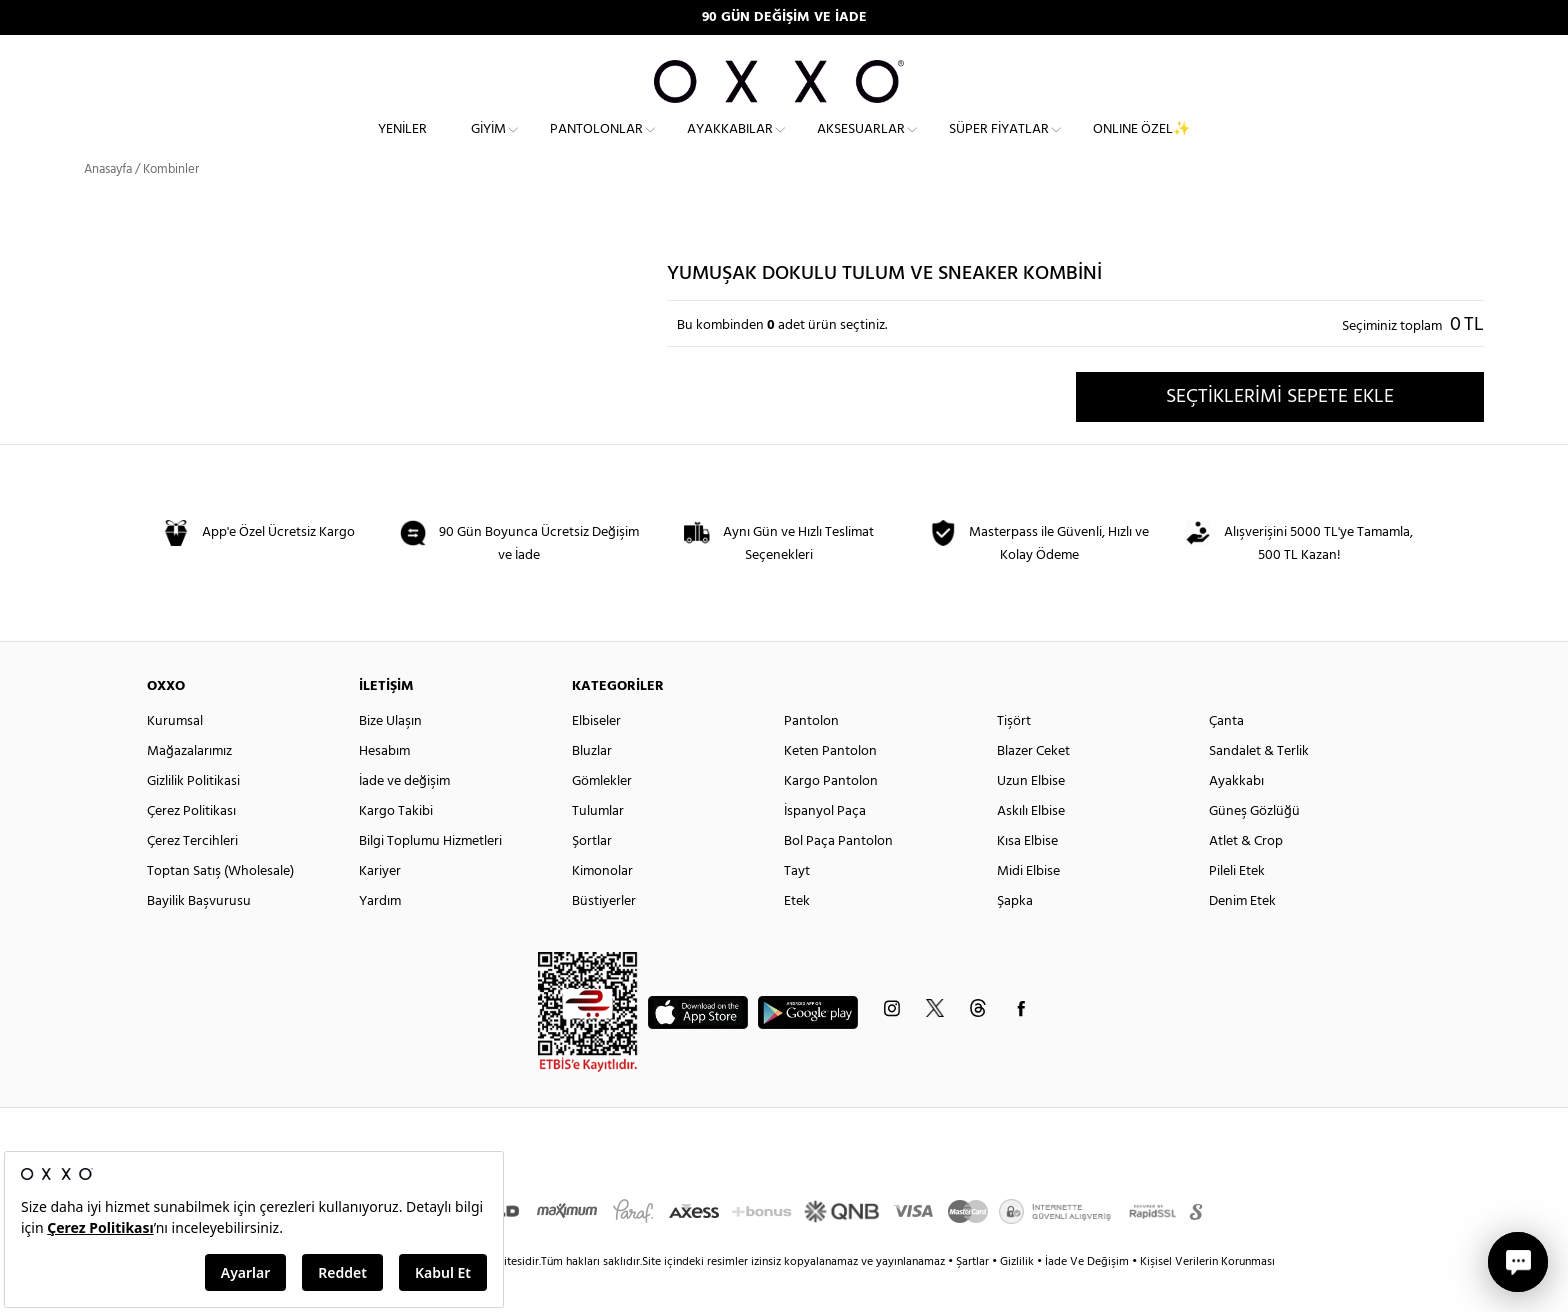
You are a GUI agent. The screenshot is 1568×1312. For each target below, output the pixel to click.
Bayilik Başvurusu (199, 936)
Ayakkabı (1236, 816)
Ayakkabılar (730, 145)
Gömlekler (602, 816)
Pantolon (811, 756)
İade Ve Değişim (1087, 1297)
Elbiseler (596, 756)
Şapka (1015, 936)
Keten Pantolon (830, 786)
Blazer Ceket (1033, 786)
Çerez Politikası (191, 846)
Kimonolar (602, 906)
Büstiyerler (604, 936)
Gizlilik (1018, 1297)
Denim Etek (1242, 936)
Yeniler (402, 145)
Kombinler (171, 204)
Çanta (1226, 756)
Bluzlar (592, 786)
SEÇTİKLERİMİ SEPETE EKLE (1280, 431)
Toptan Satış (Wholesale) (220, 906)
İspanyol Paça (825, 846)
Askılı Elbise (1031, 846)
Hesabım (384, 786)
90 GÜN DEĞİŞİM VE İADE (784, 17)
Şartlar (974, 1297)
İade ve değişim (404, 816)
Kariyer (380, 906)
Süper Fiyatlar (999, 145)
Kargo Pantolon (831, 816)
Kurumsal (175, 756)
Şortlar (592, 876)
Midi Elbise (1028, 906)
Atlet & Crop (1246, 876)
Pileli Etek (1237, 906)
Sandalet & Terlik (1259, 786)
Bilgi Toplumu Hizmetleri (430, 876)
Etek (797, 936)
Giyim (488, 145)
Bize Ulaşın (390, 756)
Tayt (797, 906)
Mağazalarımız (189, 786)
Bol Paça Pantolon (838, 876)
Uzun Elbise (1031, 816)
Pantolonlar (596, 145)
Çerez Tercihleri (192, 876)
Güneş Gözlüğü (1254, 846)
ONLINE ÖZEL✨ (1141, 145)
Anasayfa (108, 204)
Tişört (1014, 756)
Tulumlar (598, 846)
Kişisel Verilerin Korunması (1207, 1297)
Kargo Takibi (396, 846)
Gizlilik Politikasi (193, 816)
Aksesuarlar (861, 145)
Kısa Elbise (1027, 876)
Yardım (380, 936)
